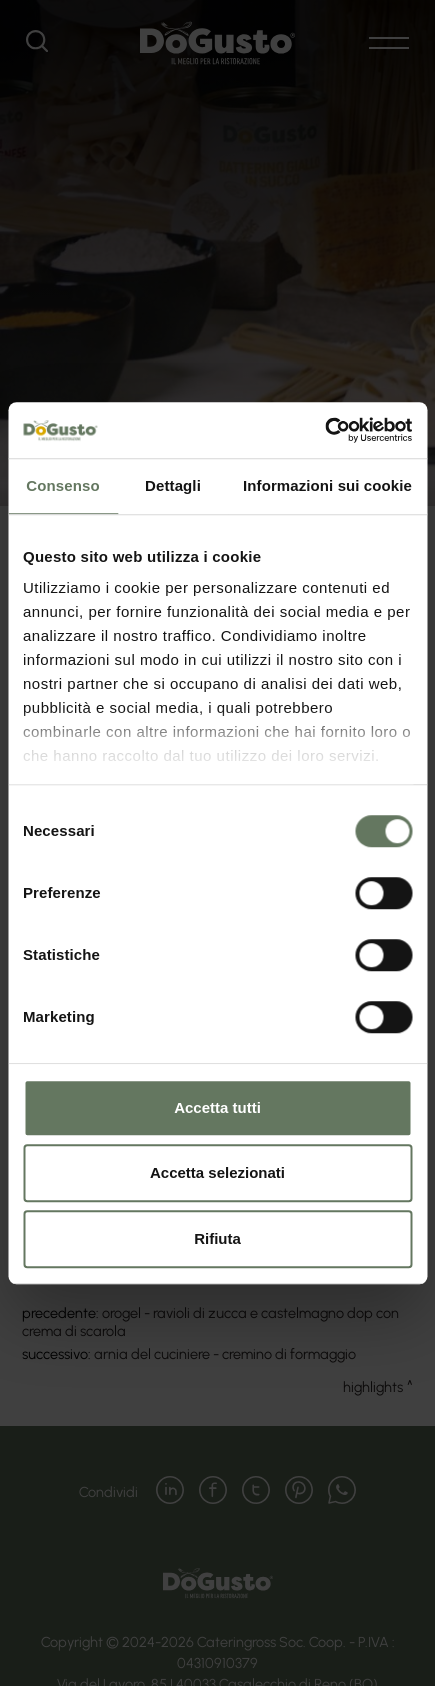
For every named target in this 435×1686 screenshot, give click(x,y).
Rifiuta (217, 1238)
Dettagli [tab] (173, 485)
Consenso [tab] (62, 485)
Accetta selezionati (217, 1172)
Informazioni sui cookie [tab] (327, 485)
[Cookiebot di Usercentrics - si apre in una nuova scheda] (324, 430)
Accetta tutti (217, 1107)
